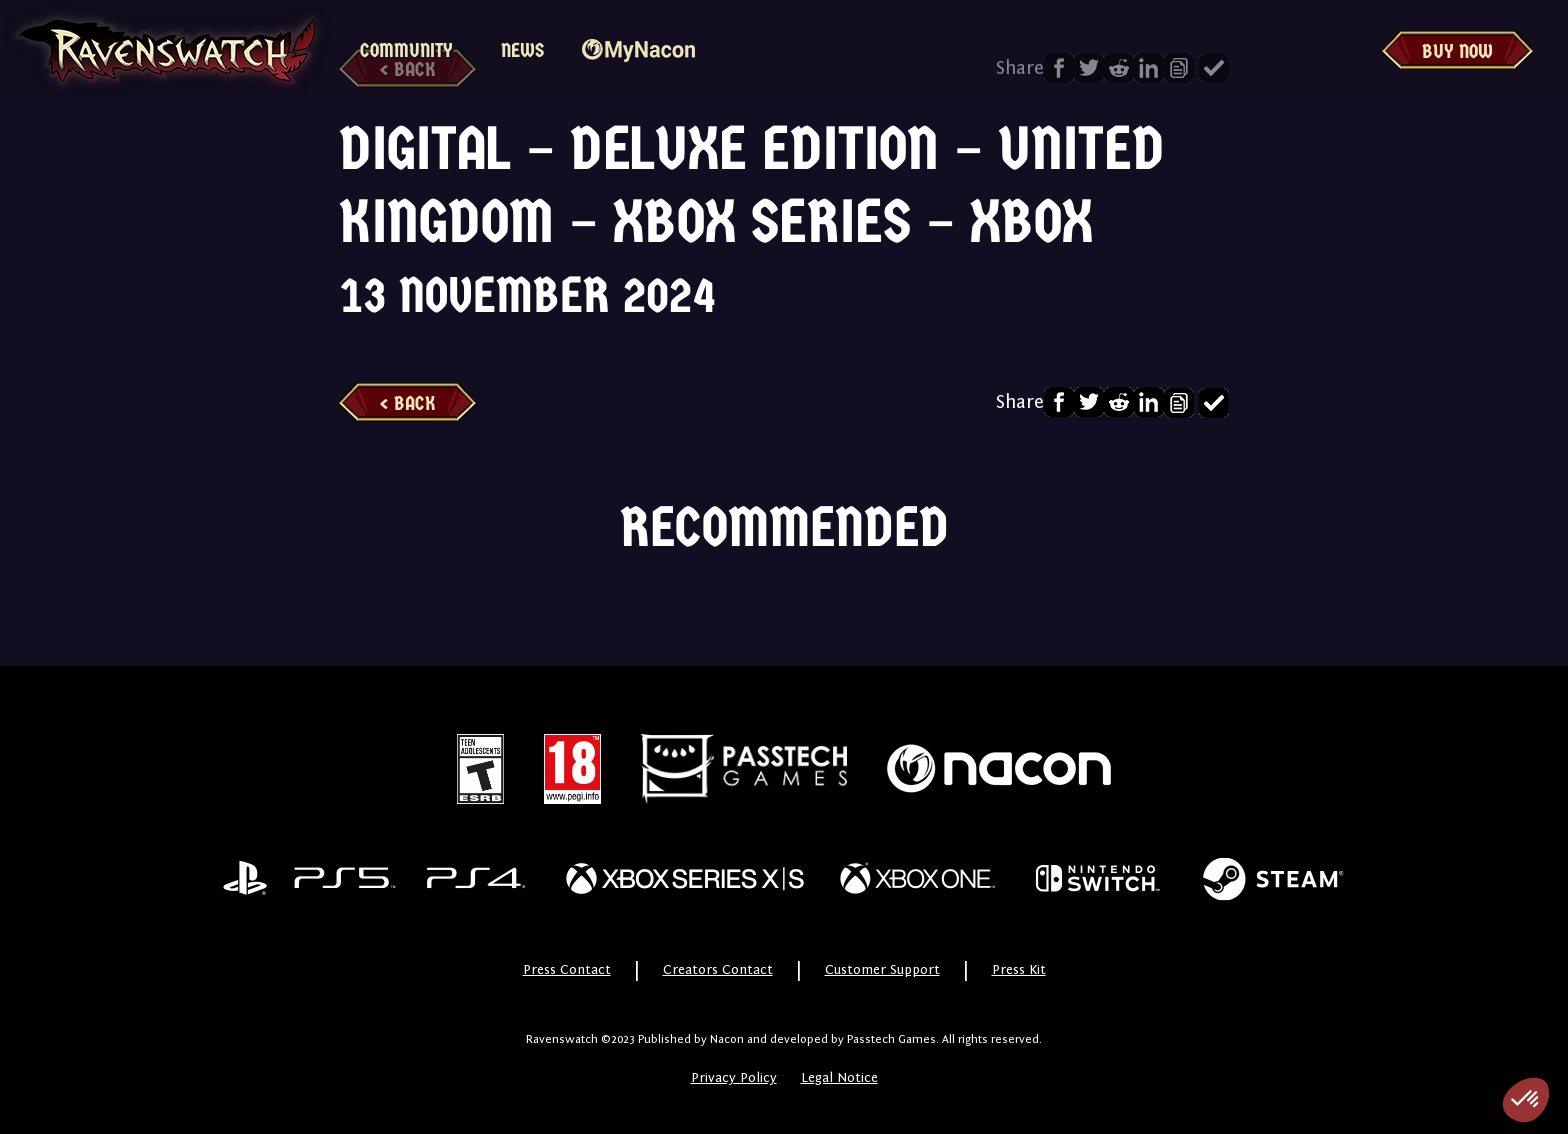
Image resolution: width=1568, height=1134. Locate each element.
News (522, 50)
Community (406, 50)
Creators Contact (718, 970)
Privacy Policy (734, 1078)
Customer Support (882, 970)
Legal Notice (839, 1078)
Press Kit (1019, 970)
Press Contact (567, 970)
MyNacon (638, 50)
